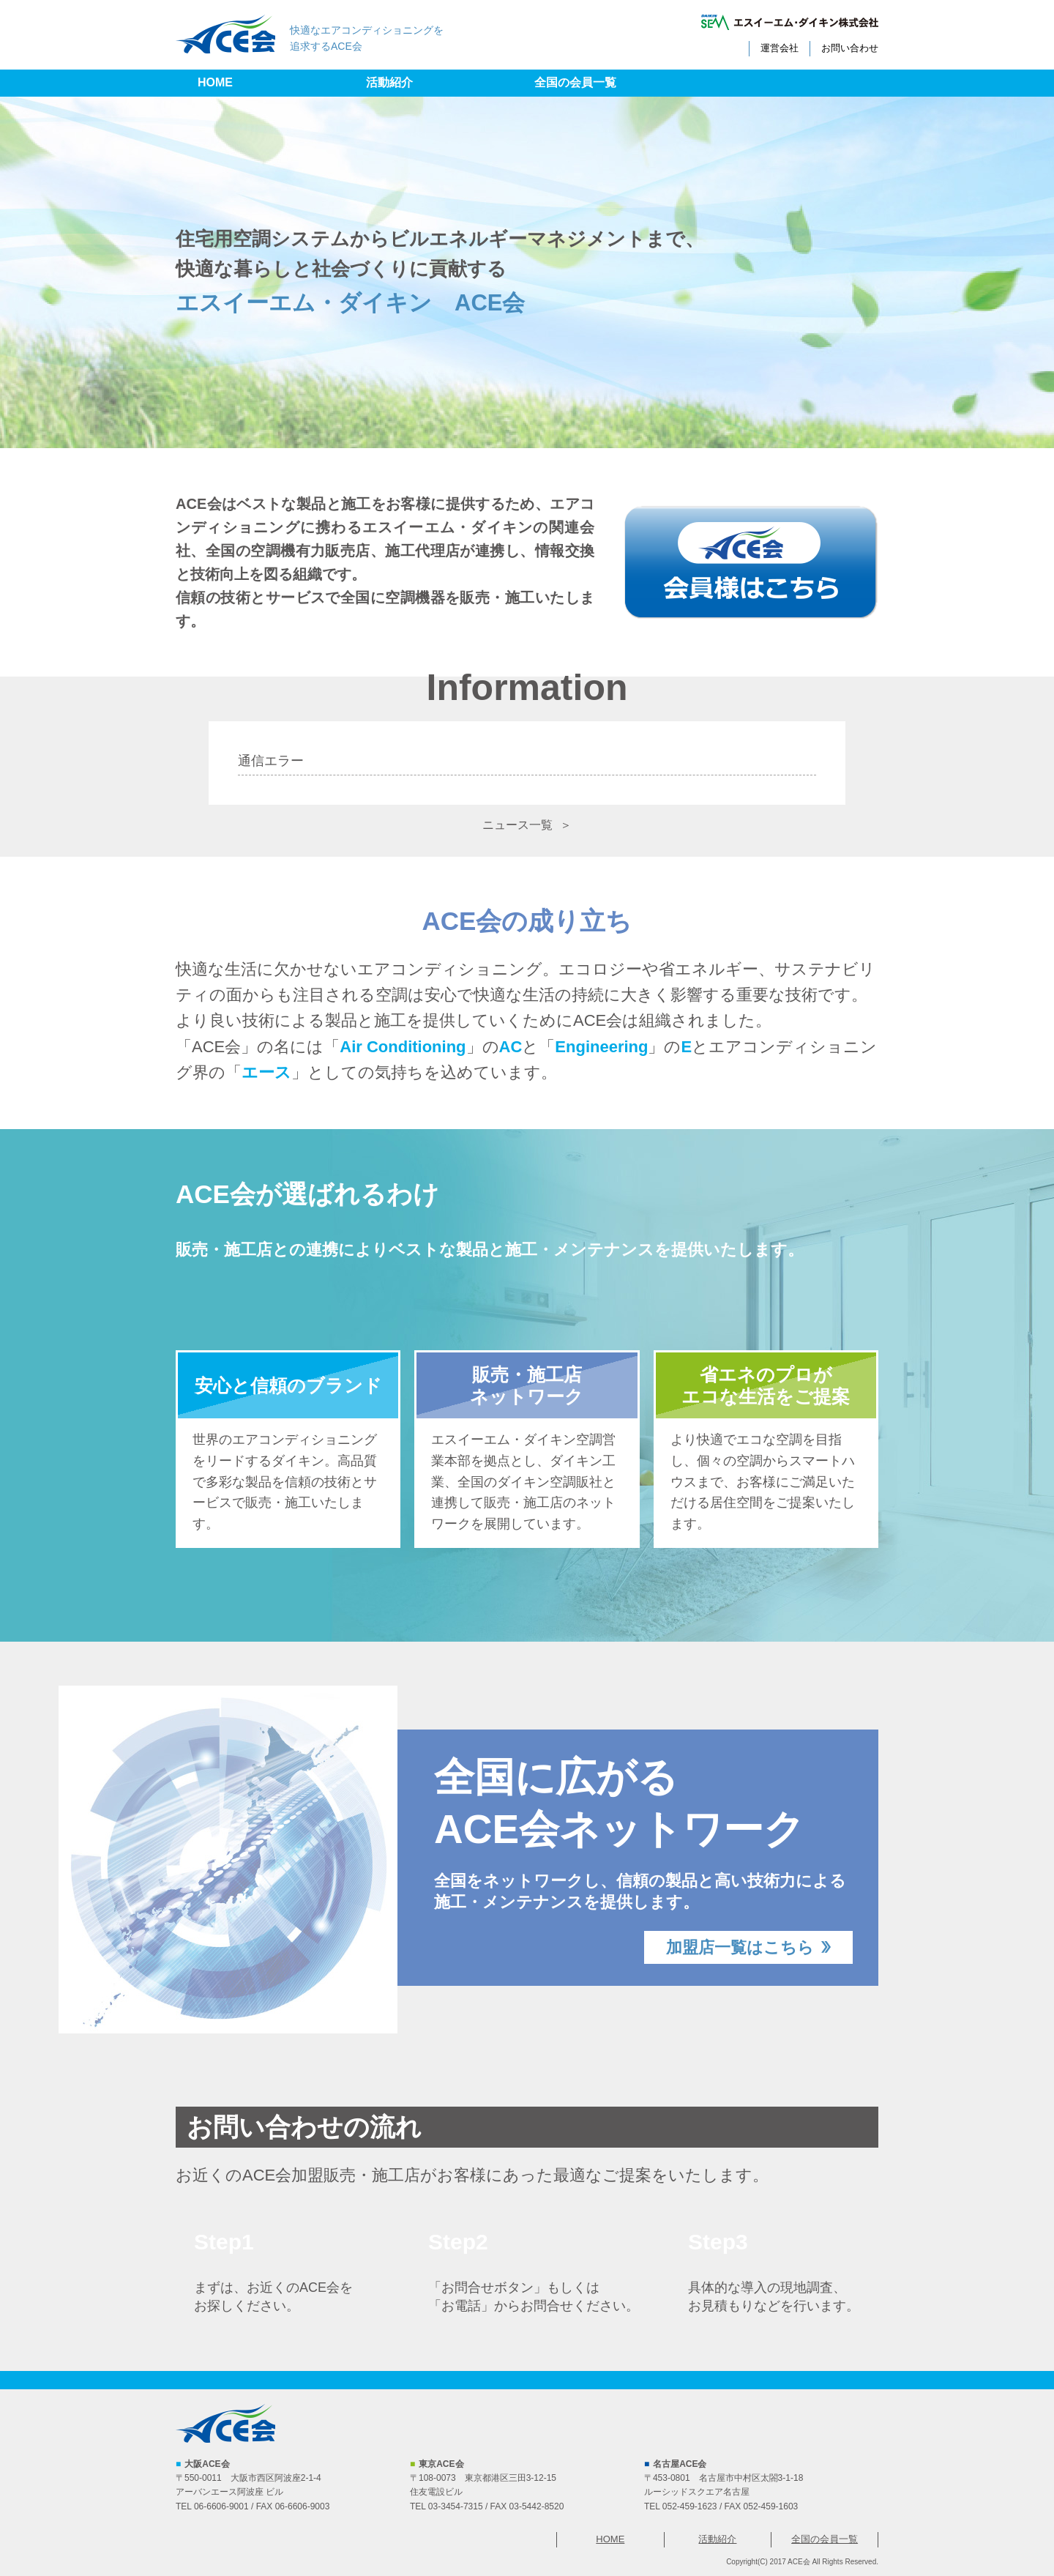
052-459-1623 (689, 2506)
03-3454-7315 (455, 2506)
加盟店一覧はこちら (740, 1947)
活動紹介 (389, 82)
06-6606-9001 (221, 2506)
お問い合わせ (849, 47)
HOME (215, 82)
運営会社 (779, 47)
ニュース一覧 (517, 825)
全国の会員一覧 (575, 82)
